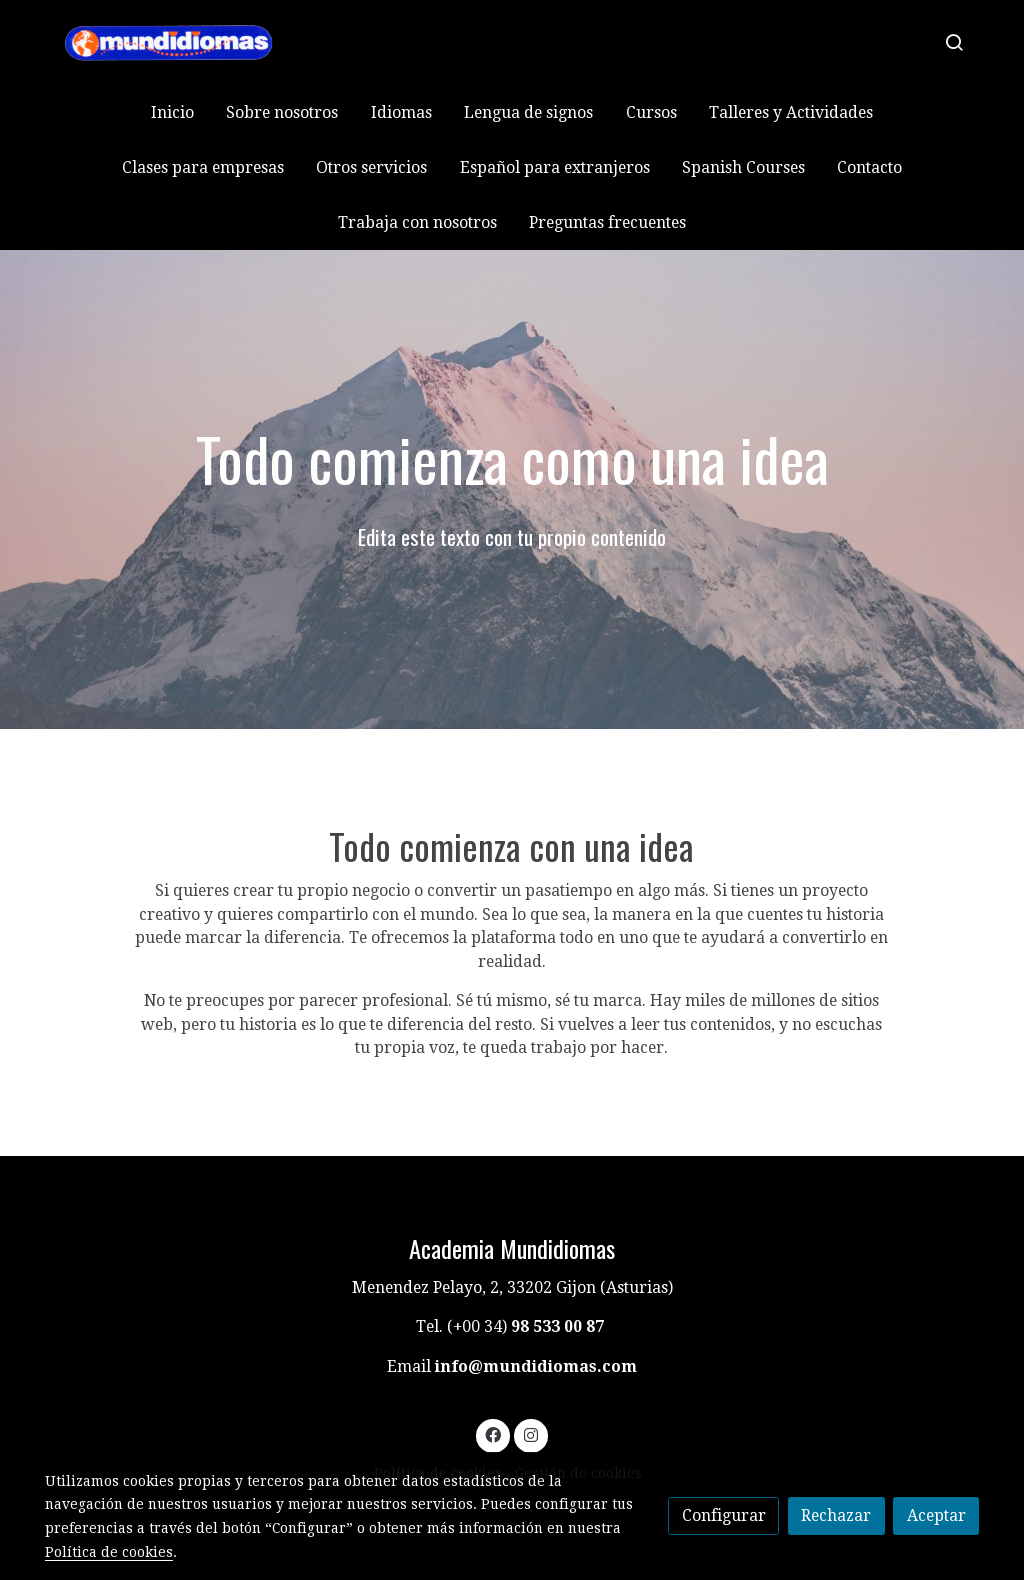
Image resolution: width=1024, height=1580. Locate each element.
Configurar (724, 1515)
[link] (173, 42)
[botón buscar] (954, 42)
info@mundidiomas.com (536, 1366)
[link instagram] (530, 1434)
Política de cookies (109, 1552)
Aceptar (936, 1515)
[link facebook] (493, 1434)
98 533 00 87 (557, 1326)
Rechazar (836, 1515)
